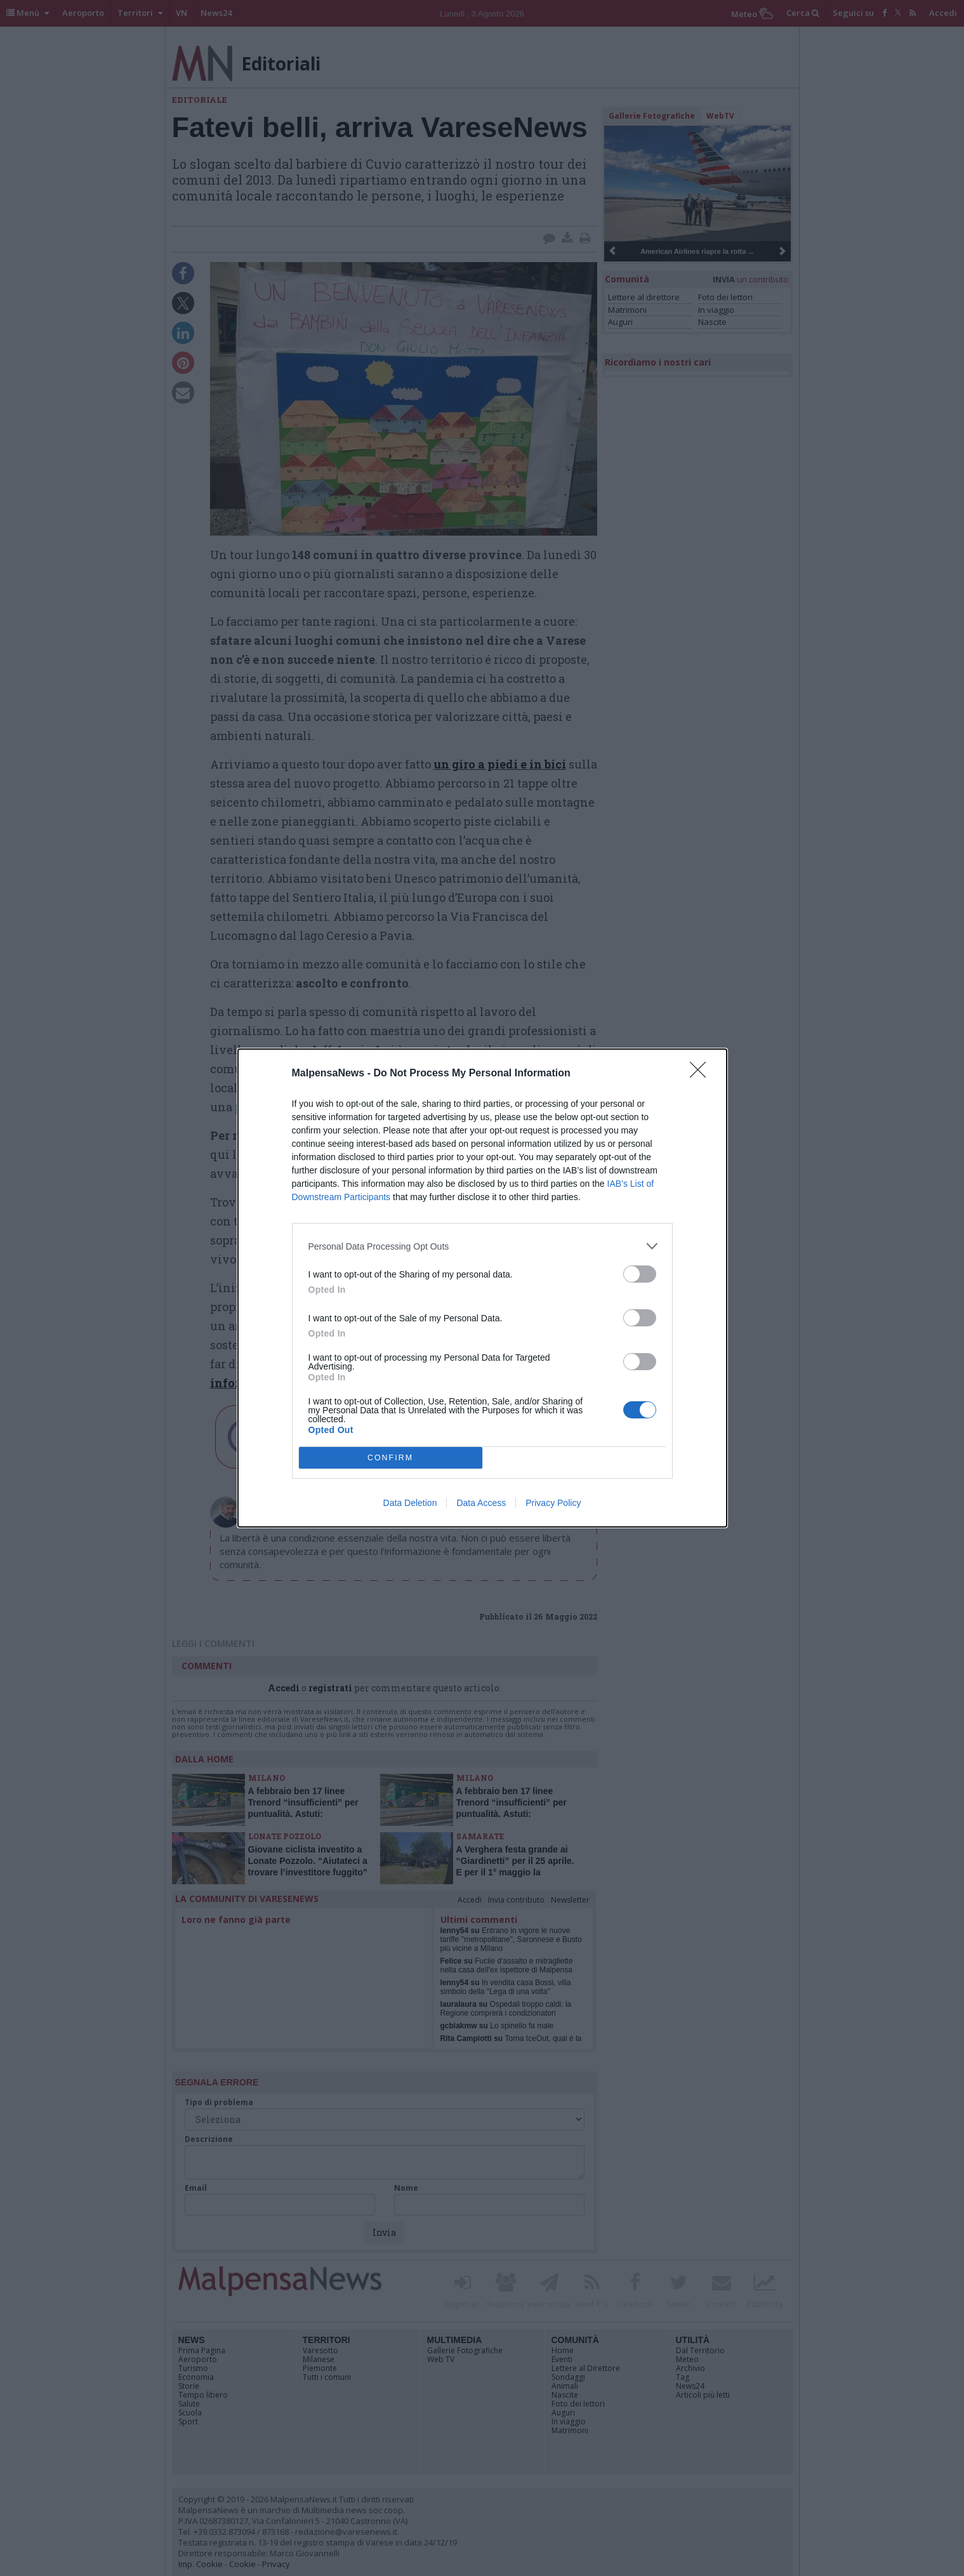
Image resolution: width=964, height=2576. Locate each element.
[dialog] (482, 1288)
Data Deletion (410, 1503)
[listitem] (482, 1246)
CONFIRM (390, 1458)
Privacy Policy (553, 1503)
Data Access (481, 1503)
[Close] (702, 1074)
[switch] (639, 1274)
